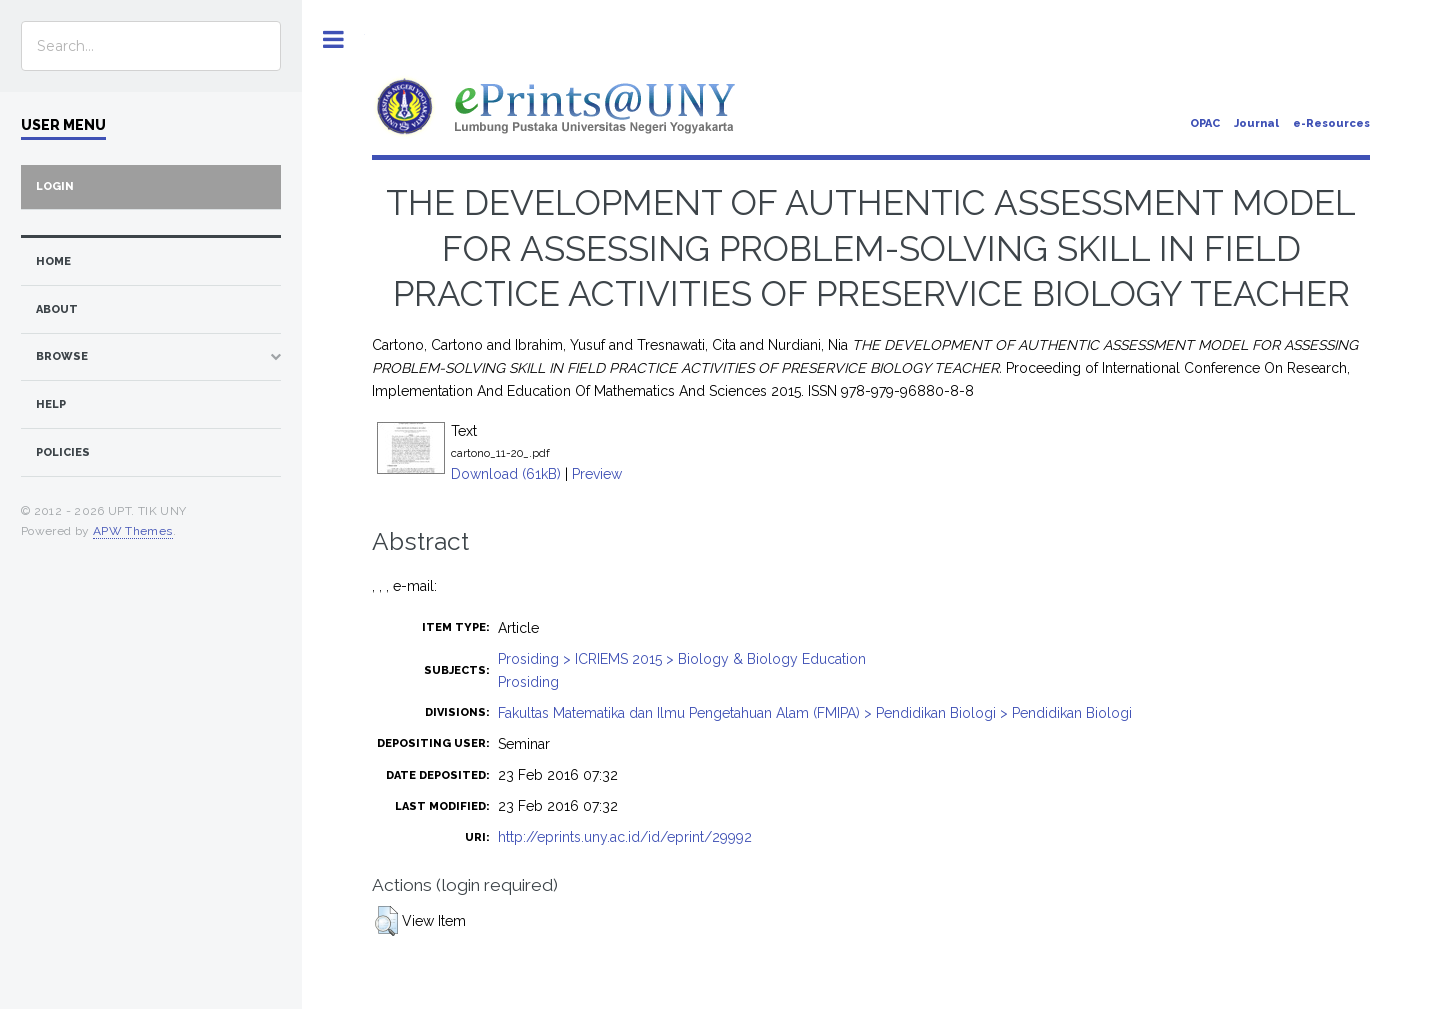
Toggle (333, 39)
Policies (63, 452)
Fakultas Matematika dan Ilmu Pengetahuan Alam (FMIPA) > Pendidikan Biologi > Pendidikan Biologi (815, 713)
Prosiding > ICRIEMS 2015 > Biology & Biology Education (682, 659)
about (57, 309)
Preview (597, 474)
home (53, 261)
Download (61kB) (506, 474)
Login (55, 186)
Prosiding (528, 682)
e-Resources (1331, 123)
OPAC (1205, 123)
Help (51, 404)
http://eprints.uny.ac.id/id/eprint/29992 (625, 837)
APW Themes (133, 531)
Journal (1256, 123)
